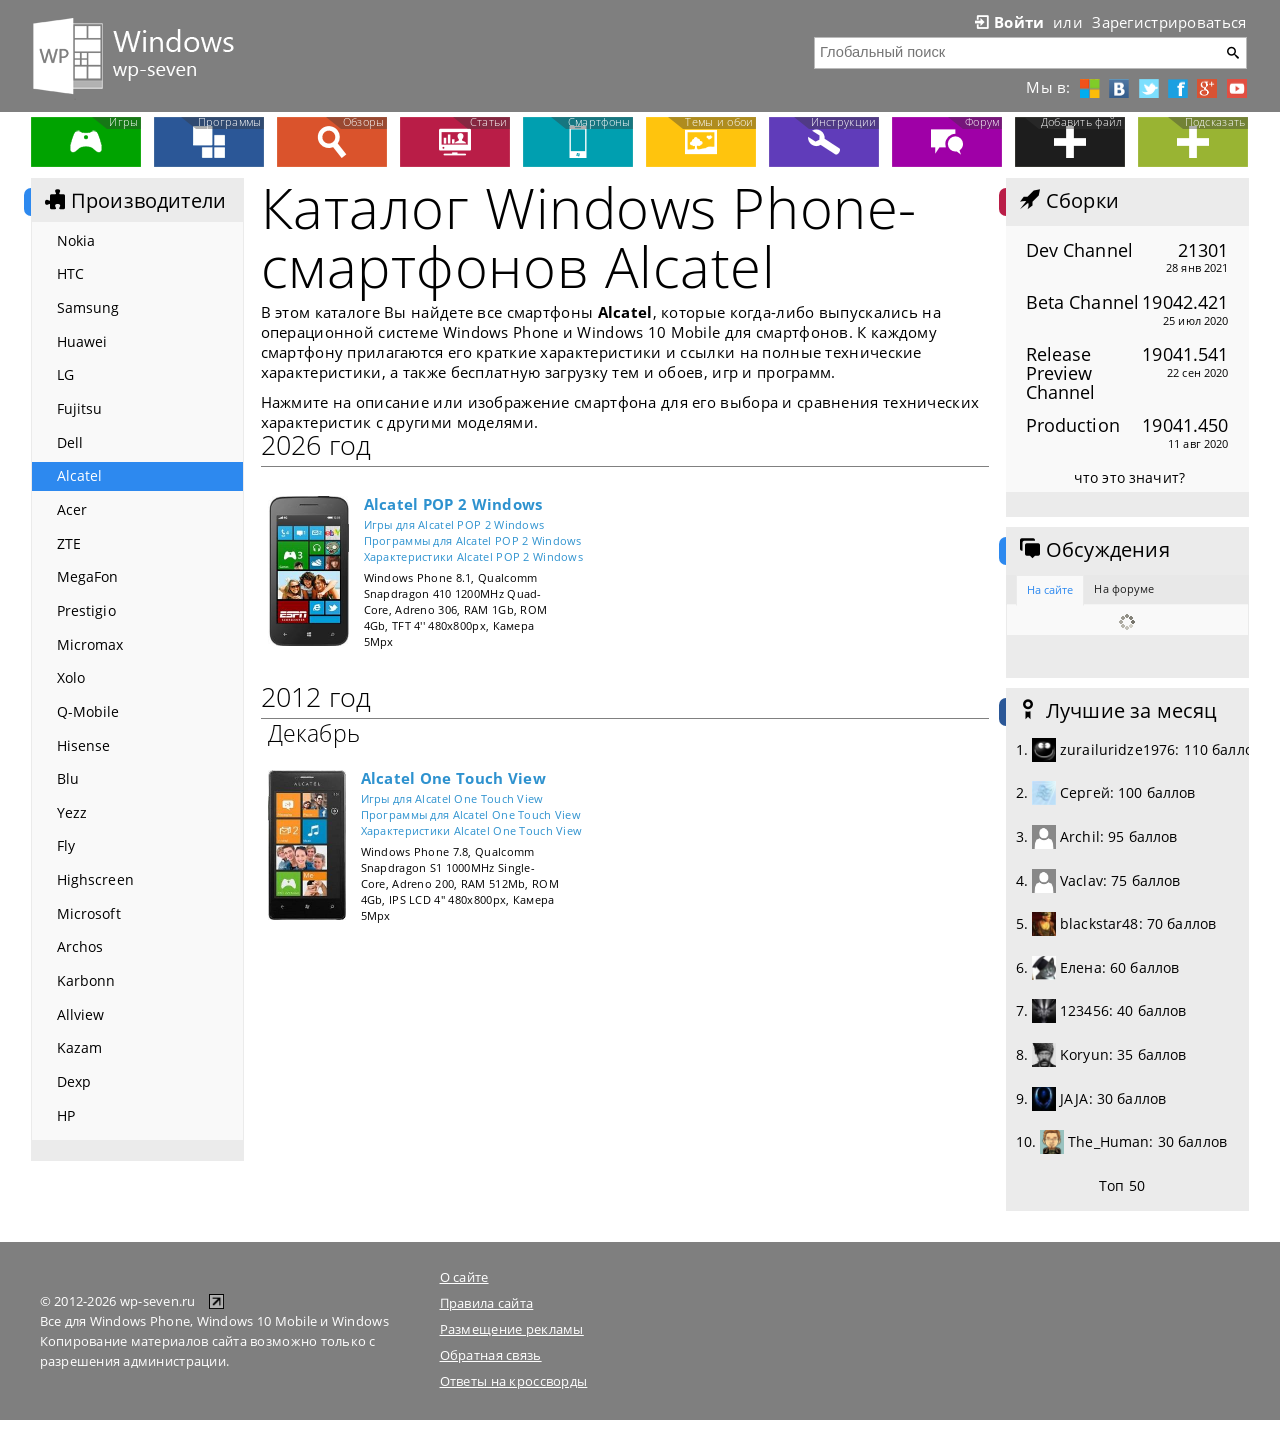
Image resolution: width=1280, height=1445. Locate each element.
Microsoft (89, 913)
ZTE (69, 543)
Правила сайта (487, 1303)
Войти (1008, 22)
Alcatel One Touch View (453, 778)
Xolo (71, 677)
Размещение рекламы (512, 1329)
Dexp (74, 1081)
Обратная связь (491, 1355)
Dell (70, 442)
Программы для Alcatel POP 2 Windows (473, 540)
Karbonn (86, 980)
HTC (70, 273)
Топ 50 (1122, 1185)
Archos (80, 946)
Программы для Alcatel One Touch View (471, 814)
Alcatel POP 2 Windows (453, 504)
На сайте (1050, 589)
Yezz (72, 812)
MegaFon (88, 576)
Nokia (76, 240)
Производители (134, 201)
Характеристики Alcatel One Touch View (472, 830)
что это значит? (1129, 477)
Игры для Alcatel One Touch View (452, 798)
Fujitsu (80, 408)
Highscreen (95, 879)
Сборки (1067, 201)
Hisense (84, 745)
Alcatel (80, 475)
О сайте (464, 1277)
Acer (72, 509)
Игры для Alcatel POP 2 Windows (454, 524)
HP (66, 1115)
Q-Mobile (88, 711)
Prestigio (86, 610)
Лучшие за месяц (1117, 711)
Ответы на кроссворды (514, 1381)
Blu (68, 778)
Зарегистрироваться (1169, 22)
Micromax (90, 644)
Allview (81, 1014)
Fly (66, 845)
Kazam (80, 1047)
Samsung (88, 307)
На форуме (1124, 588)
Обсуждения (1093, 550)
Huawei (82, 341)
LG (65, 374)
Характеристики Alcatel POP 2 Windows (474, 556)
